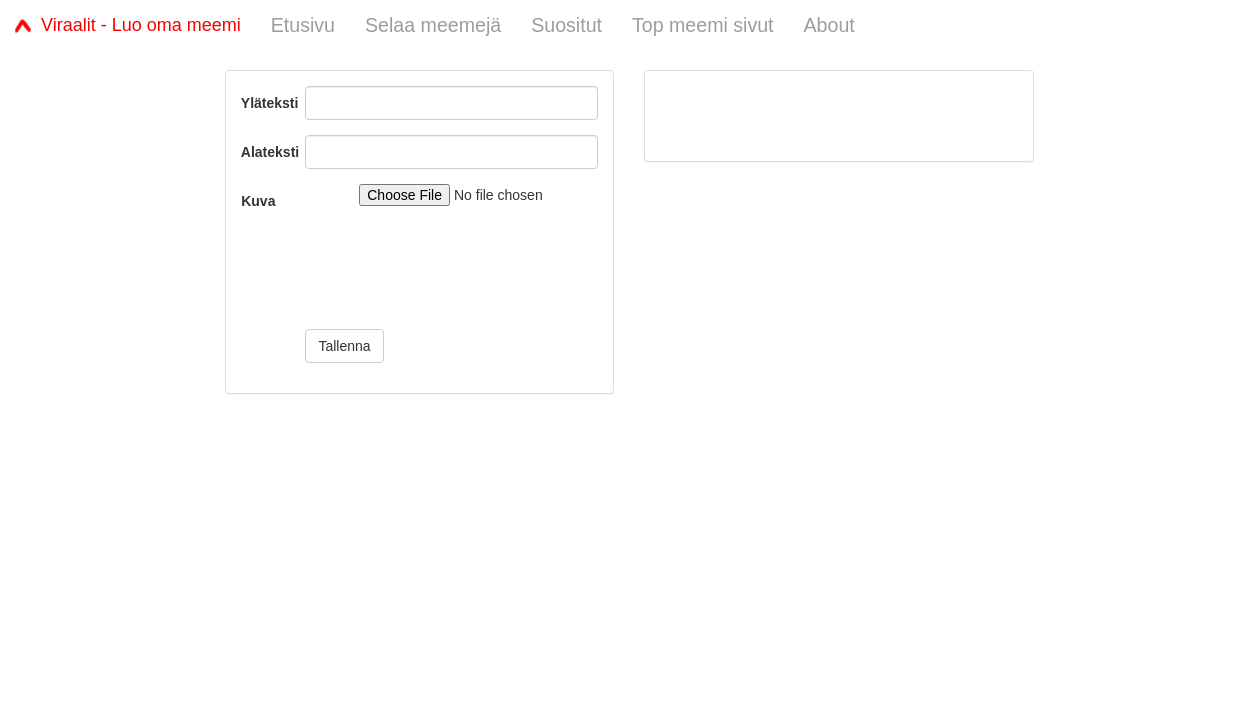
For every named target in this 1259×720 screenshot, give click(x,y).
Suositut (566, 25)
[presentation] (457, 275)
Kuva (258, 201)
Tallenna (344, 346)
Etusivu (303, 25)
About (829, 25)
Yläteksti (266, 103)
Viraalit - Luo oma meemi (128, 25)
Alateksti (266, 152)
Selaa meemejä (433, 25)
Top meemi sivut (703, 25)
